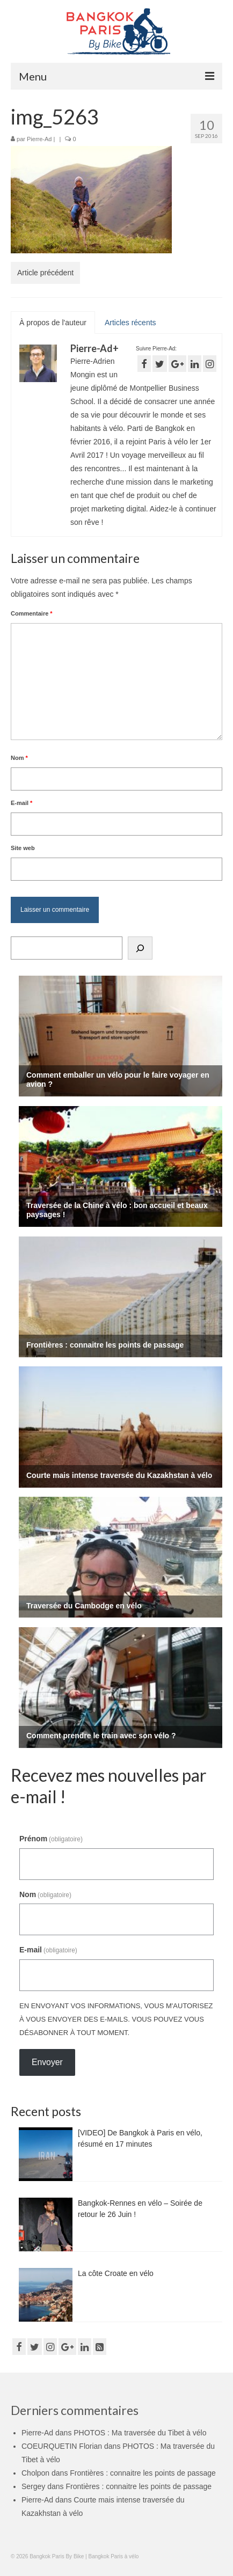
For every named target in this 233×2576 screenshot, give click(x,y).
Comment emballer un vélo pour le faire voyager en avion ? (117, 1079)
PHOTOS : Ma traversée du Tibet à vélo (140, 2432)
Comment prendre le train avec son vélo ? (101, 1735)
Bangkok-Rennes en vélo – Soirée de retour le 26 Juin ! (140, 2209)
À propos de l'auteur (52, 322)
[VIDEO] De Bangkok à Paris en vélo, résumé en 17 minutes (140, 2138)
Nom (19, 758)
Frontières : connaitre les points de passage (105, 1345)
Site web (23, 848)
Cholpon (35, 2473)
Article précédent (45, 272)
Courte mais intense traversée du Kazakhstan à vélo (119, 1475)
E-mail (21, 803)
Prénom (51, 1838)
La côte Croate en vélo (116, 2273)
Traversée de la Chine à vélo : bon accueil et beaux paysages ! (117, 1210)
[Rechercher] (140, 948)
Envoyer (47, 2062)
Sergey (33, 2486)
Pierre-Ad (39, 139)
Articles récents (130, 322)
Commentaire (32, 613)
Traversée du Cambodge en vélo (84, 1605)
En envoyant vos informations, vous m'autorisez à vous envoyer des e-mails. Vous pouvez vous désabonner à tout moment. (116, 2019)
